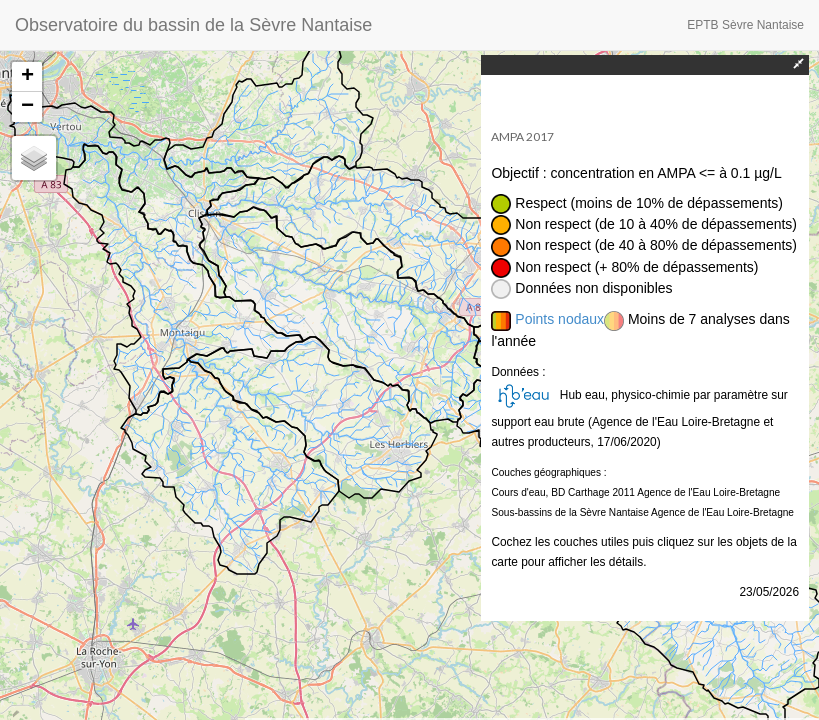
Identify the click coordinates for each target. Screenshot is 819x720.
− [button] (27, 107)
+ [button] (27, 77)
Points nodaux (559, 319)
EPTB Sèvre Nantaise (745, 25)
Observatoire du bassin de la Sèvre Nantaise (193, 25)
